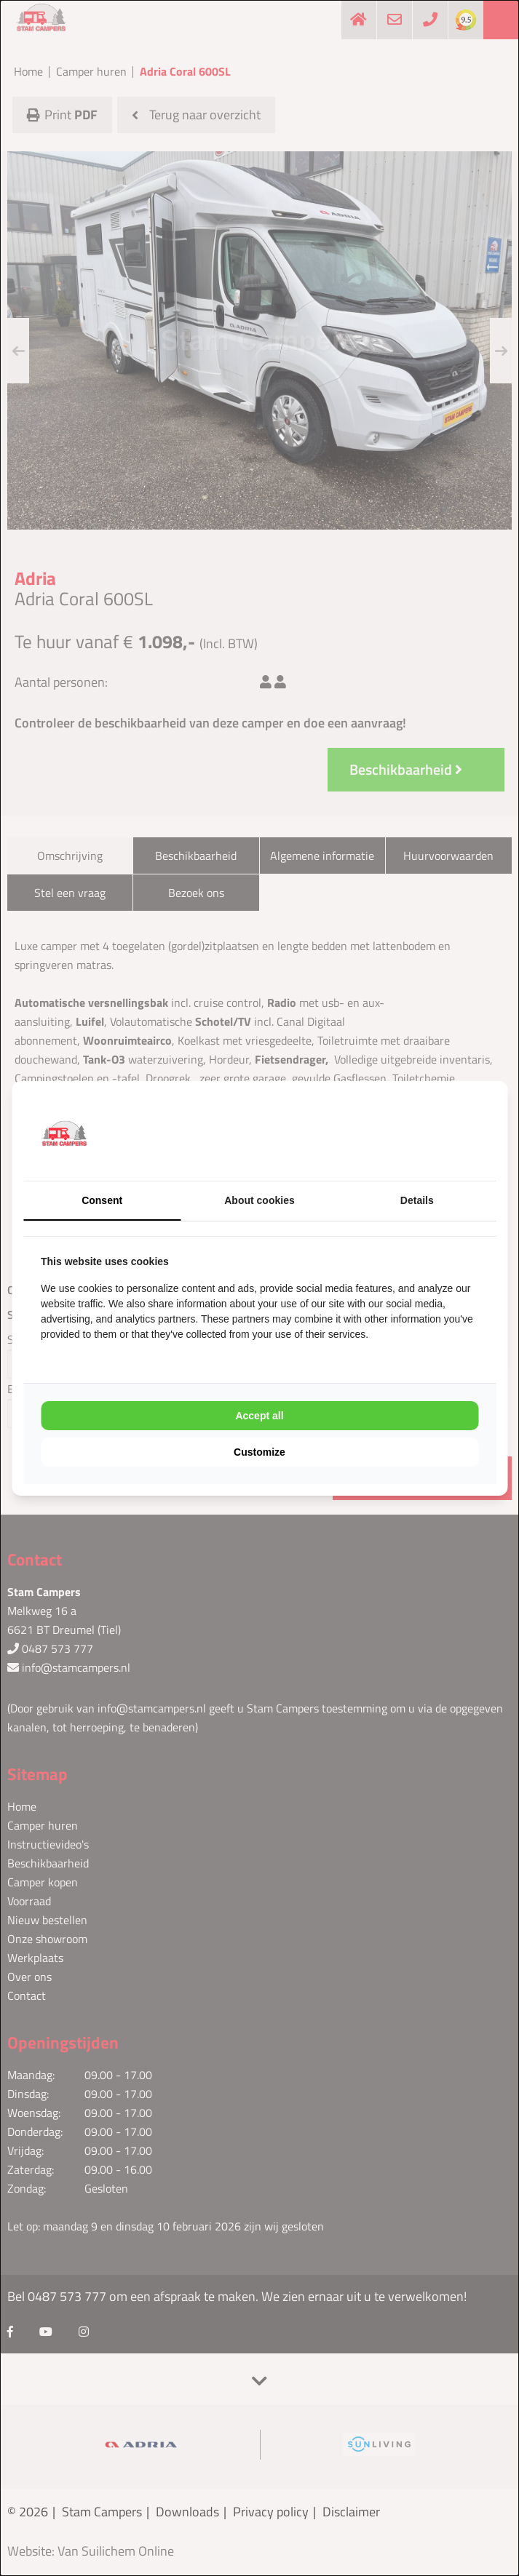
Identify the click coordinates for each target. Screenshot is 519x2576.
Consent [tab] (102, 1200)
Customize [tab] (259, 1452)
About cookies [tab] (259, 1200)
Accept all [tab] (259, 1415)
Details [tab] (417, 1200)
